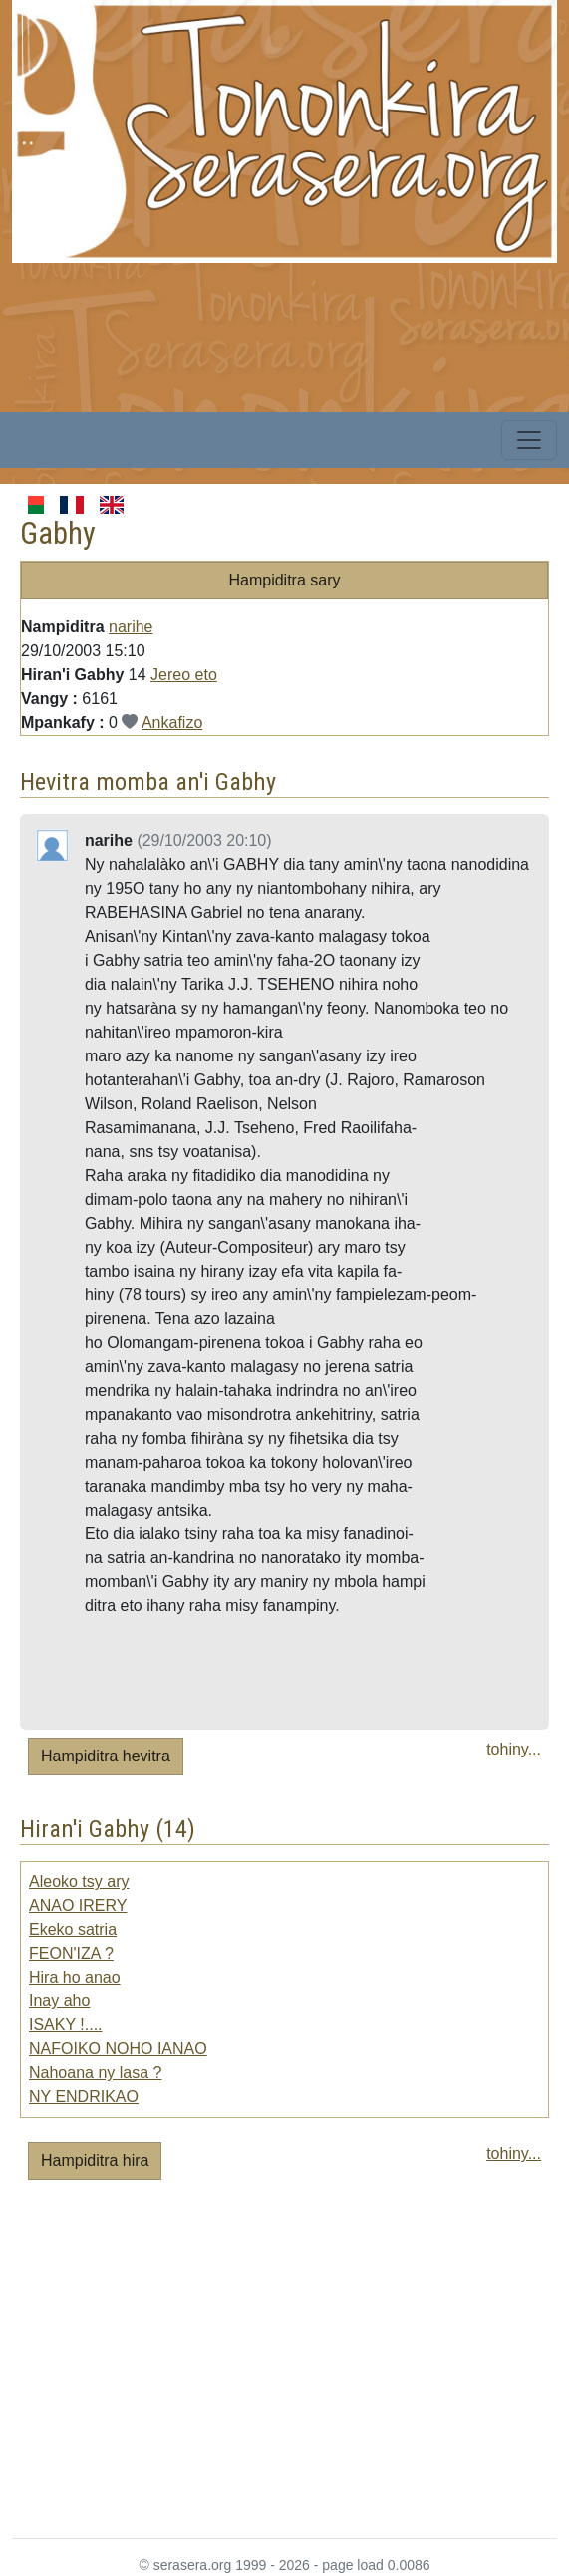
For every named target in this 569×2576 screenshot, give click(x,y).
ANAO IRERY (78, 1905)
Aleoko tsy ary (79, 1881)
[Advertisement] (290, 402)
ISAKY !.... (66, 2024)
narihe (130, 626)
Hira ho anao (75, 1977)
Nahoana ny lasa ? (95, 2072)
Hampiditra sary (284, 580)
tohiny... (513, 1749)
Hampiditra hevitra (105, 1756)
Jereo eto (183, 674)
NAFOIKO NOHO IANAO (118, 2048)
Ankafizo (172, 722)
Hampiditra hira (94, 2160)
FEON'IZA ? (71, 1953)
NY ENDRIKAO (84, 2096)
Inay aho (59, 2000)
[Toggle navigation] (529, 440)
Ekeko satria (73, 1929)
